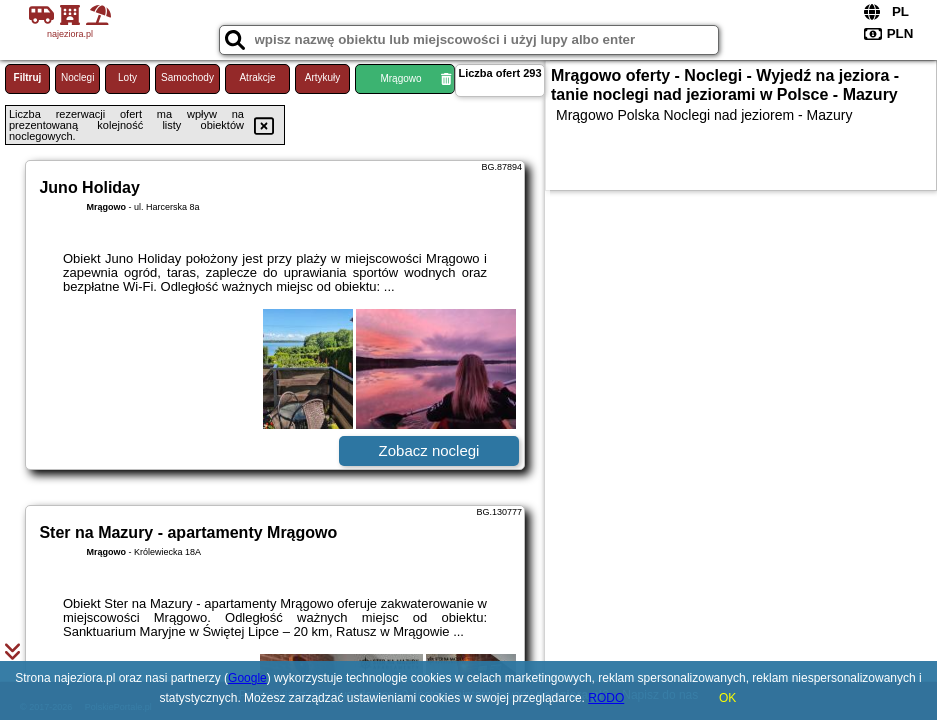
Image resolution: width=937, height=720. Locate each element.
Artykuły (323, 77)
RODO (606, 698)
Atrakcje (257, 77)
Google (247, 678)
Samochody (187, 77)
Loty (127, 77)
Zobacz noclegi (429, 450)
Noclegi (77, 77)
